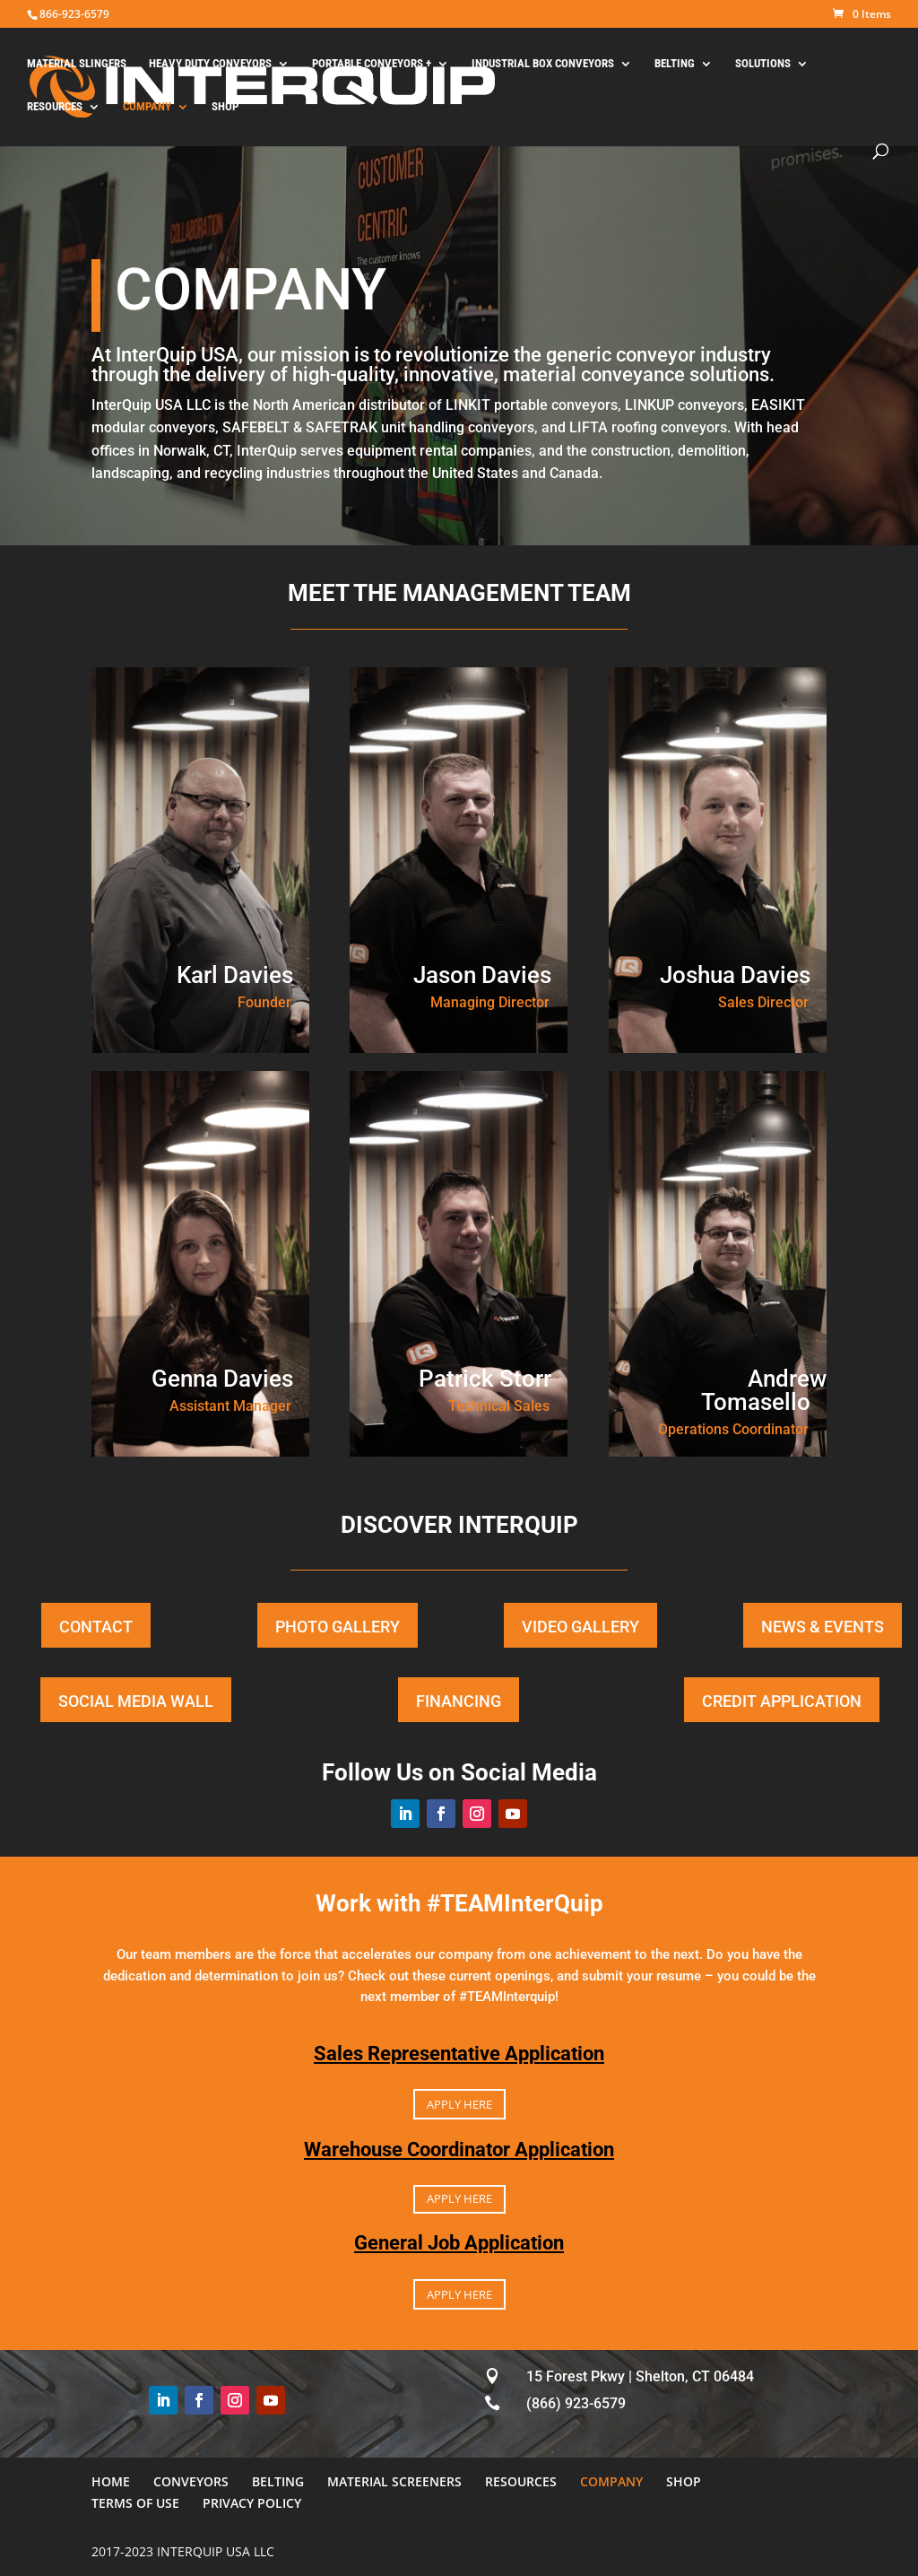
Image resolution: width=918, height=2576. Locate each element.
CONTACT (96, 1626)
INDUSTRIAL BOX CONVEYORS (543, 63)
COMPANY (147, 106)
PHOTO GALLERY (337, 1626)
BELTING (674, 63)
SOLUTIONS (763, 63)
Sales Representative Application (459, 2053)
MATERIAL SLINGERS (76, 63)
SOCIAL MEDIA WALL (135, 1701)
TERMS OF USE (135, 2502)
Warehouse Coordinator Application (459, 2149)
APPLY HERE (459, 2104)
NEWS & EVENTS (822, 1626)
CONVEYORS (191, 2481)
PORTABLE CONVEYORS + (371, 63)
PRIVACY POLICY (252, 2502)
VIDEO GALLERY (580, 1626)
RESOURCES (54, 106)
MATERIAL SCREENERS (394, 2481)
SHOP (225, 106)
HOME (110, 2481)
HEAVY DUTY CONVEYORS (210, 63)
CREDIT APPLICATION (782, 1701)
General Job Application (459, 2243)
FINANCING (458, 1701)
